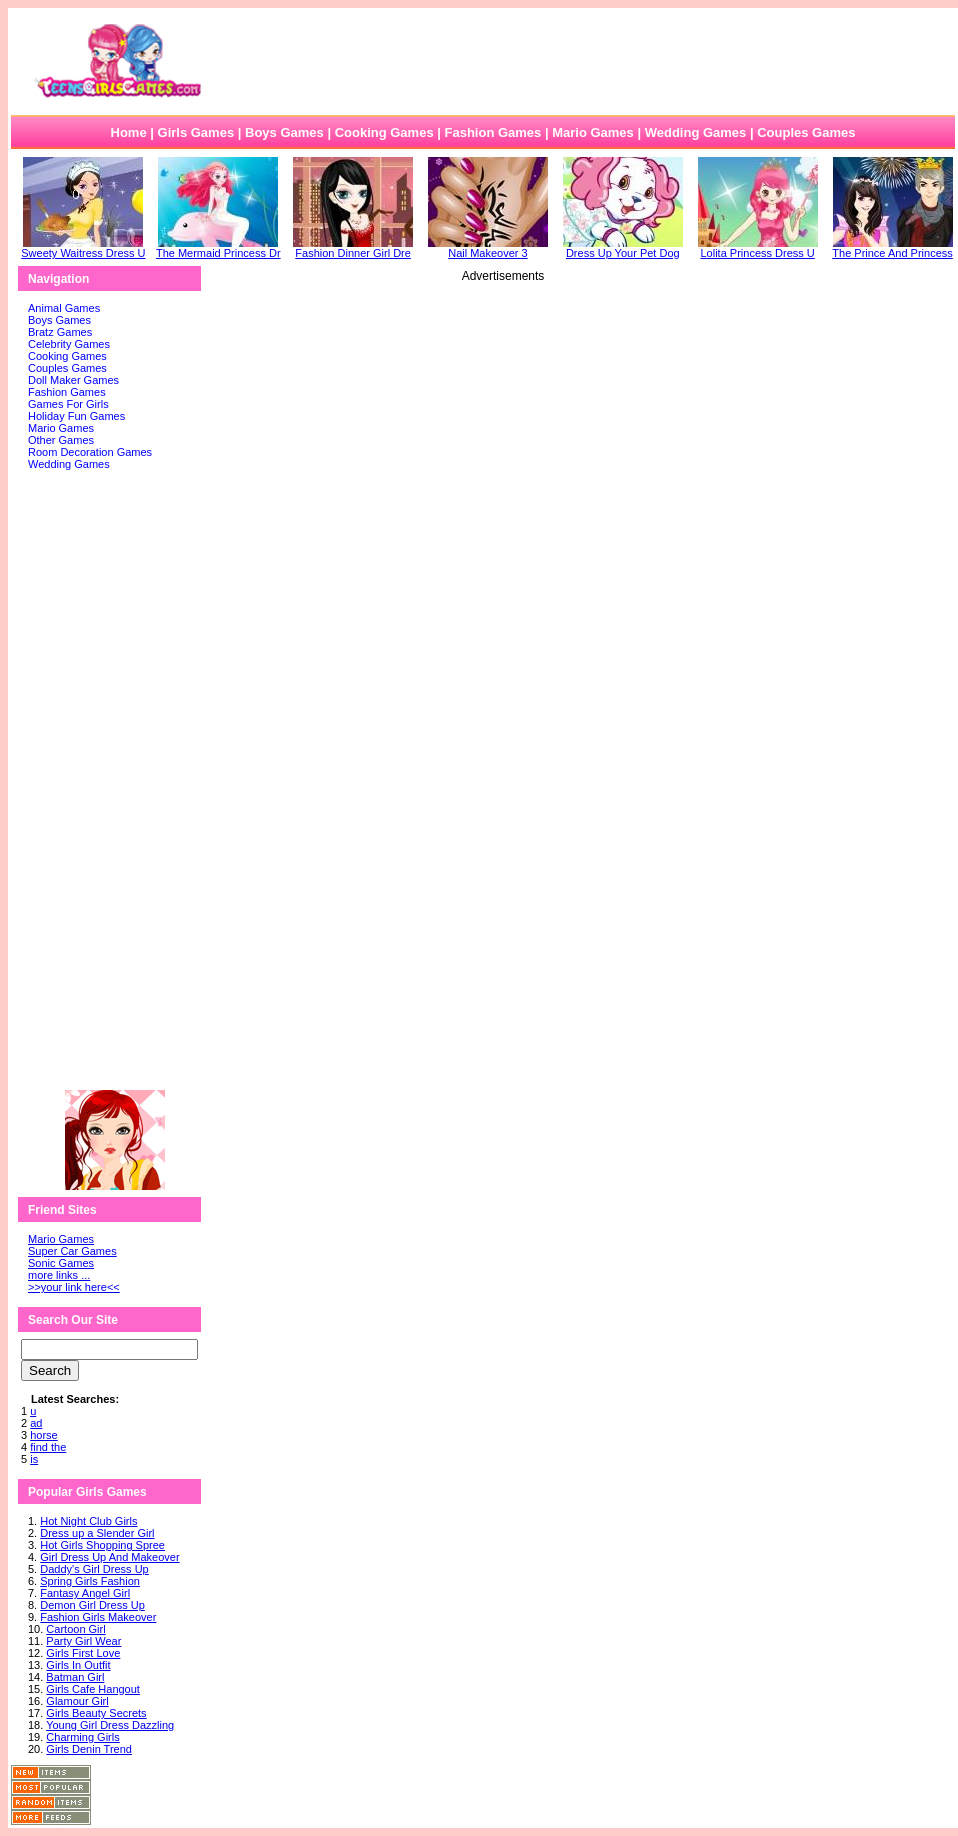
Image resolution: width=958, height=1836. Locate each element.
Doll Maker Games (73, 380)
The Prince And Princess (892, 248)
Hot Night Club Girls (88, 1521)
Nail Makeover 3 (488, 248)
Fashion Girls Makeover (98, 1617)
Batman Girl (75, 1677)
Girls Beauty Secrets (96, 1713)
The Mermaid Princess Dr (218, 248)
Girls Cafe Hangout (93, 1689)
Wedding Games (696, 132)
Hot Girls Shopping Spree (102, 1545)
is (34, 1459)
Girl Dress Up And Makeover (109, 1557)
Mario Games (593, 132)
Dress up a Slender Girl (97, 1533)
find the (48, 1447)
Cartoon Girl (75, 1629)
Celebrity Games (69, 344)
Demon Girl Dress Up (92, 1605)
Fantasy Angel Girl (85, 1593)
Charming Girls (82, 1737)
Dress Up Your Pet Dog (623, 248)
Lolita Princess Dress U (758, 248)
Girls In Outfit (78, 1665)
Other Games (61, 440)
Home (129, 132)
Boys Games (284, 132)
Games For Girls (68, 404)
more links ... (59, 1275)
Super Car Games (72, 1251)
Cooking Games (384, 132)
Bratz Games (60, 332)
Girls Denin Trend (89, 1749)
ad (36, 1423)
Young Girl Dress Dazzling (110, 1725)
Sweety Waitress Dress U (83, 248)
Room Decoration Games (90, 452)
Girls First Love (83, 1653)
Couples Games (806, 132)
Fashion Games (492, 132)
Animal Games (64, 308)
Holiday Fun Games (76, 416)
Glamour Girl (77, 1701)
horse (44, 1435)
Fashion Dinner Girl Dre (353, 248)
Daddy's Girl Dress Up (94, 1569)
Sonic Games (61, 1263)
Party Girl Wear (83, 1641)
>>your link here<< (74, 1287)
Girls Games (196, 132)
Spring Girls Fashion (90, 1581)
